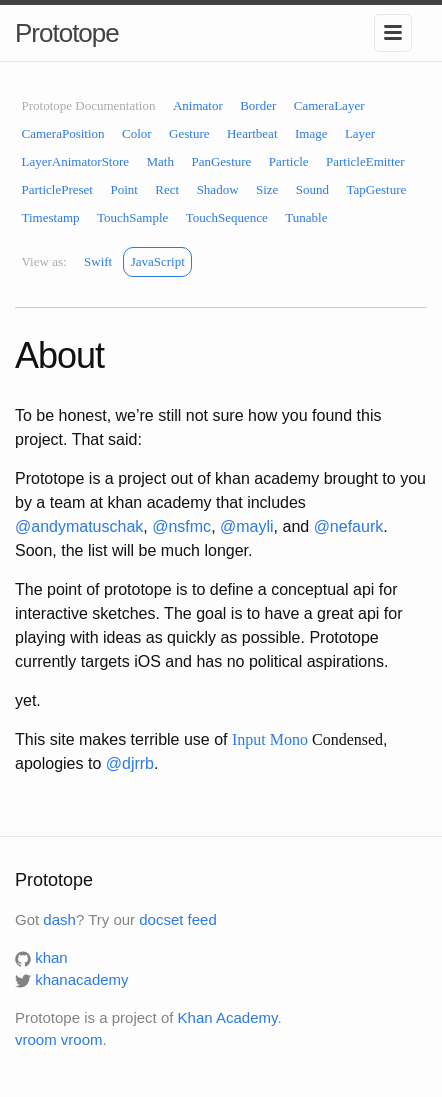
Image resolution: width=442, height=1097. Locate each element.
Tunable (306, 217)
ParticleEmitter (365, 161)
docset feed (178, 919)
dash (59, 919)
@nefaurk (349, 526)
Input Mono (270, 739)
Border (258, 105)
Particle (289, 161)
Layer (360, 133)
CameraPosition (63, 133)
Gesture (189, 133)
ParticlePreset (57, 189)
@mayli (247, 526)
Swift (98, 261)
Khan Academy (228, 1017)
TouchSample (132, 217)
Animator (198, 105)
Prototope (67, 33)
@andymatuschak (79, 526)
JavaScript (158, 261)
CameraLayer (329, 105)
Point (123, 189)
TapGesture (377, 189)
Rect (167, 189)
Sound (312, 189)
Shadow (218, 189)
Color (137, 133)
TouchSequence (227, 217)
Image (311, 133)
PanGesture (221, 161)
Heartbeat (252, 133)
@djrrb (130, 763)
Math (160, 161)
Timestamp (51, 217)
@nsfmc (181, 526)
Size (267, 189)
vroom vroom (59, 1039)
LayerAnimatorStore (76, 161)
